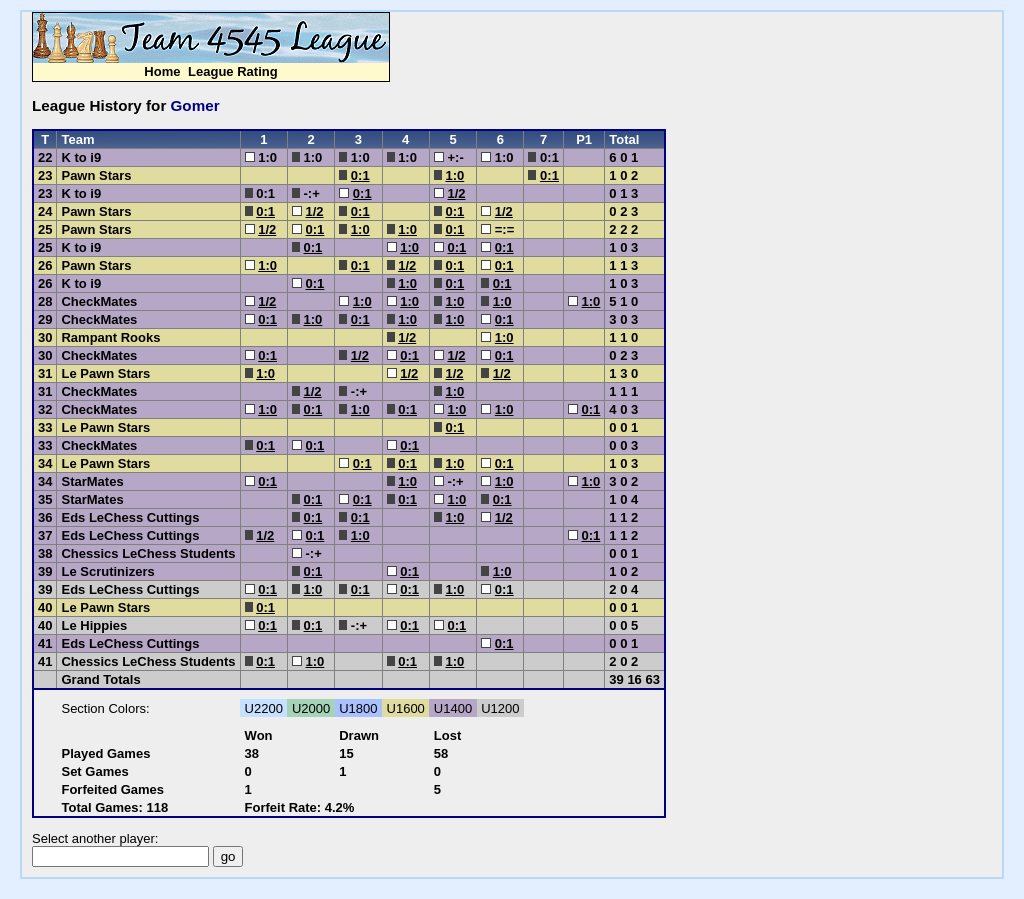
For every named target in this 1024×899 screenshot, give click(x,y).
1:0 (454, 175)
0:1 (360, 175)
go (228, 856)
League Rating (233, 71)
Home (162, 71)
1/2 (456, 193)
